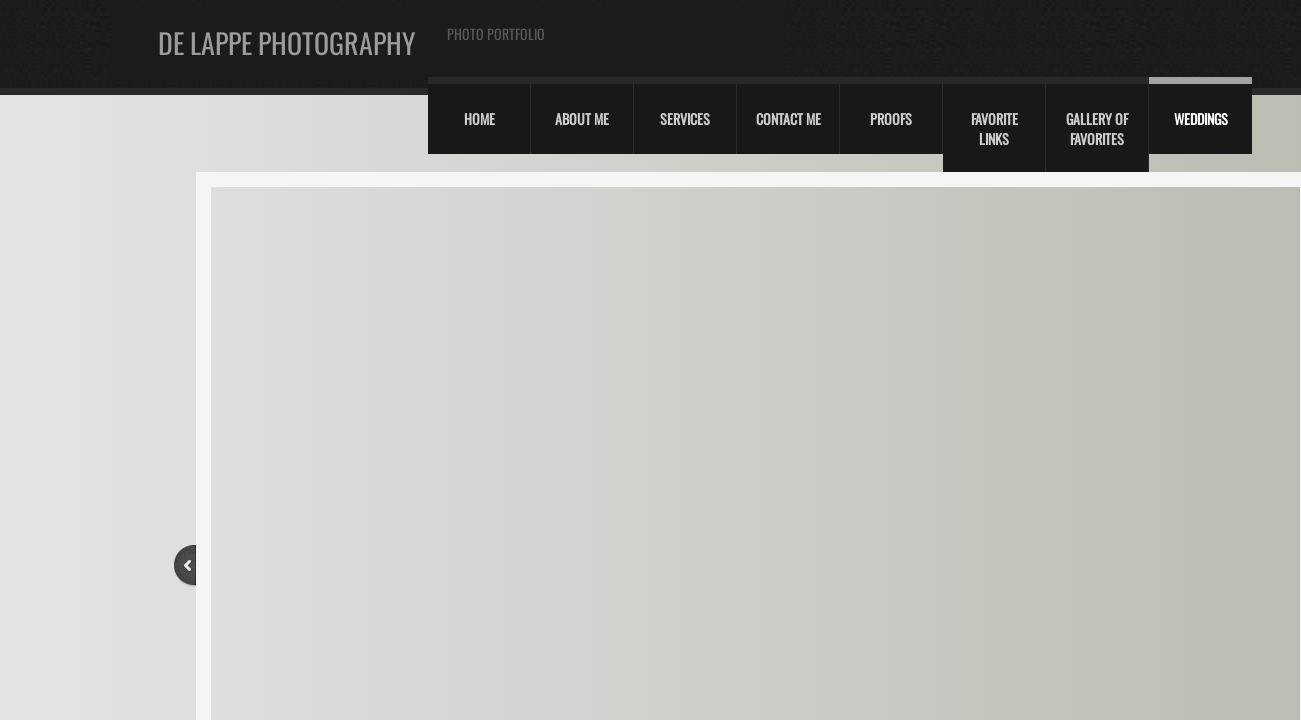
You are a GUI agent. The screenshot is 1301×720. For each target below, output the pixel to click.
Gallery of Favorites (1097, 128)
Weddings (1201, 118)
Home (479, 118)
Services (685, 118)
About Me (582, 118)
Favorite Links (994, 128)
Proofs (891, 118)
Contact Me (788, 118)
